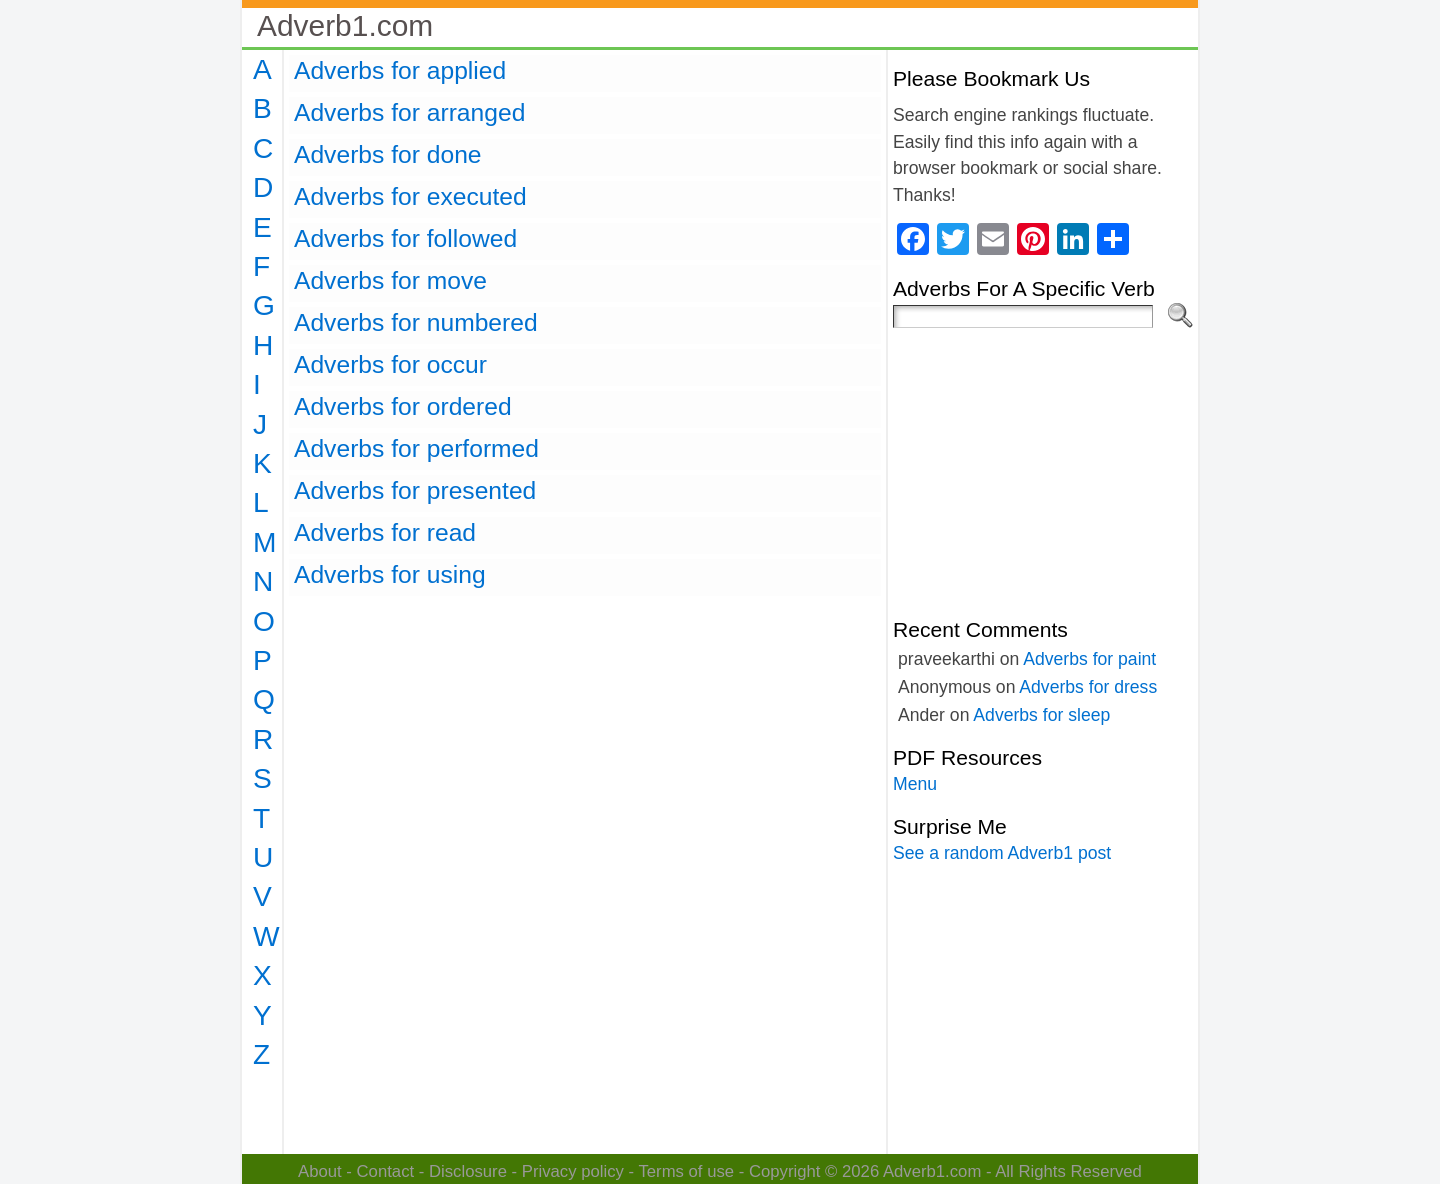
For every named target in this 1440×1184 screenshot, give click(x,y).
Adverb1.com (345, 25)
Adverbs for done (388, 154)
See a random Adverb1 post (1002, 853)
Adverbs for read (385, 532)
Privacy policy (573, 1171)
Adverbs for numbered (416, 322)
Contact (386, 1171)
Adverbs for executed (410, 196)
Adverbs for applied (400, 70)
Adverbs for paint (1089, 659)
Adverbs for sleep (1041, 715)
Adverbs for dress (1088, 687)
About (320, 1171)
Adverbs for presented (415, 490)
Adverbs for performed (416, 448)
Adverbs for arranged (409, 112)
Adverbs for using (390, 574)
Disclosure (468, 1171)
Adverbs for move (390, 280)
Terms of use (686, 1171)
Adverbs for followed (405, 238)
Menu (915, 784)
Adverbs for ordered (403, 406)
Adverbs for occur (390, 364)
